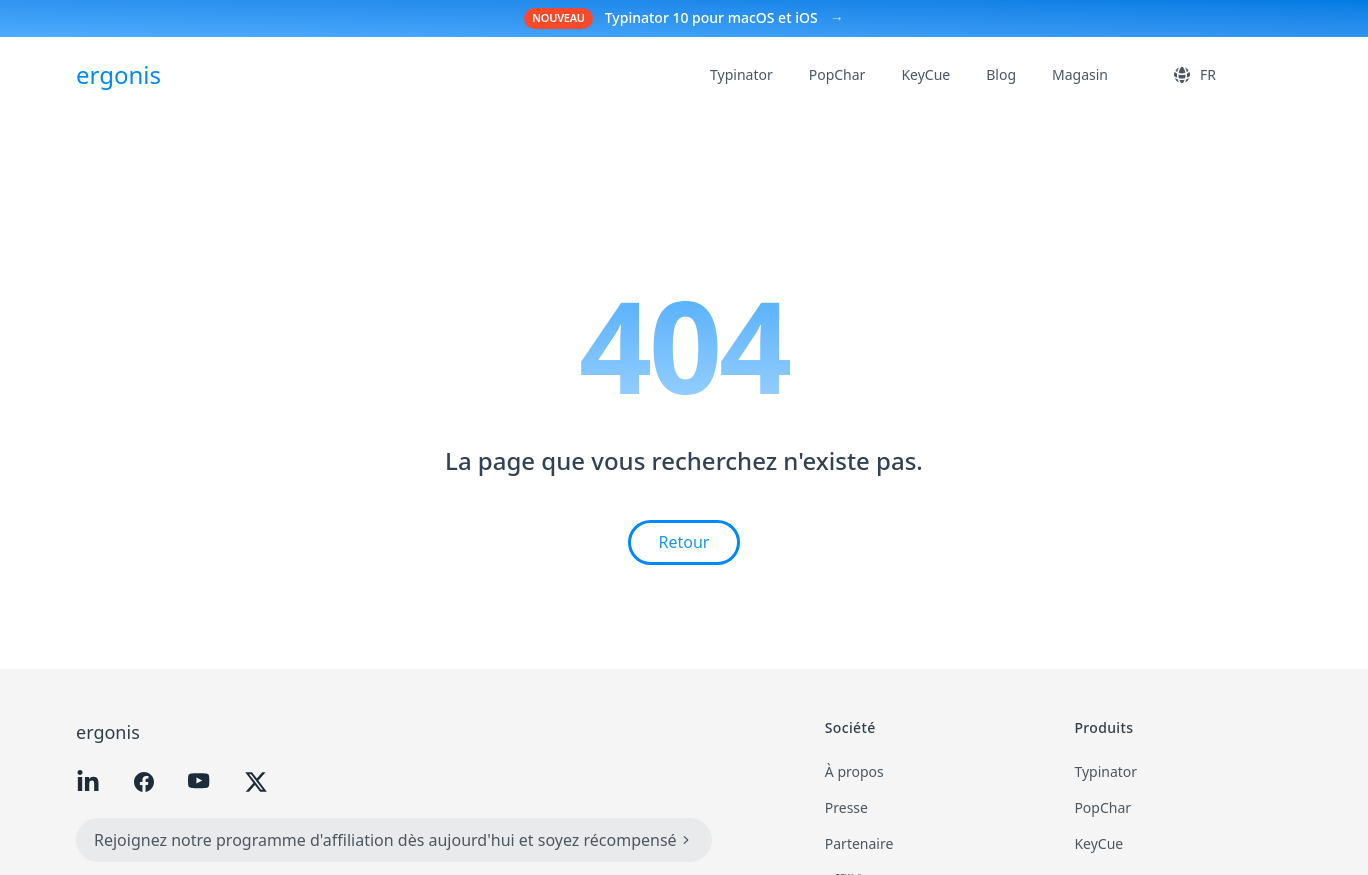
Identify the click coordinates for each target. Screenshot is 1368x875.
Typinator (741, 74)
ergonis (108, 732)
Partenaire (859, 843)
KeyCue (925, 74)
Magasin (1080, 74)
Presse (846, 807)
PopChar (837, 74)
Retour (684, 542)
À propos (854, 771)
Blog (1001, 74)
